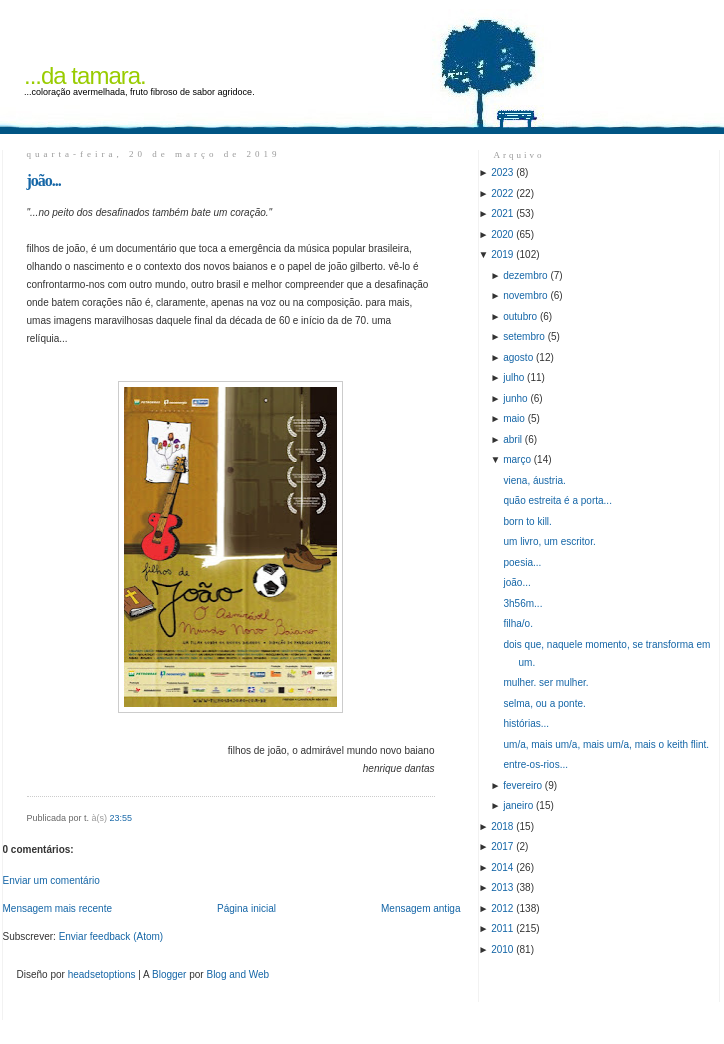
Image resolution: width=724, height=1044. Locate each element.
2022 (502, 193)
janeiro (518, 805)
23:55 (121, 818)
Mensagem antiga (421, 908)
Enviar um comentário (51, 880)
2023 (502, 172)
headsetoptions (102, 974)
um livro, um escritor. (550, 541)
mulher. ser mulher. (546, 682)
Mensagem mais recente (58, 908)
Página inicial (246, 908)
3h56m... (523, 603)
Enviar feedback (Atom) (111, 936)
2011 (502, 928)
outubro (520, 316)
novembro (525, 295)
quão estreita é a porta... (558, 500)
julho (513, 377)
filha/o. (518, 623)
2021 (502, 213)
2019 (502, 254)
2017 (502, 846)
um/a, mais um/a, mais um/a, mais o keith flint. (607, 744)
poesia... (523, 562)
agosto (518, 357)
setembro (524, 336)
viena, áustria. (535, 480)
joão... (44, 180)
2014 (502, 867)
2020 (502, 234)
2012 (502, 908)
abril (512, 439)
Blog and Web (237, 974)
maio (514, 418)
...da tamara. (85, 75)
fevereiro (522, 785)
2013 (502, 887)
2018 (502, 826)
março (517, 459)
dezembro (525, 275)
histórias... (527, 723)
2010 (502, 949)
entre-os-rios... (536, 764)
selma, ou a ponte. (545, 703)
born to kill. (528, 521)
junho (515, 398)
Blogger (169, 974)
